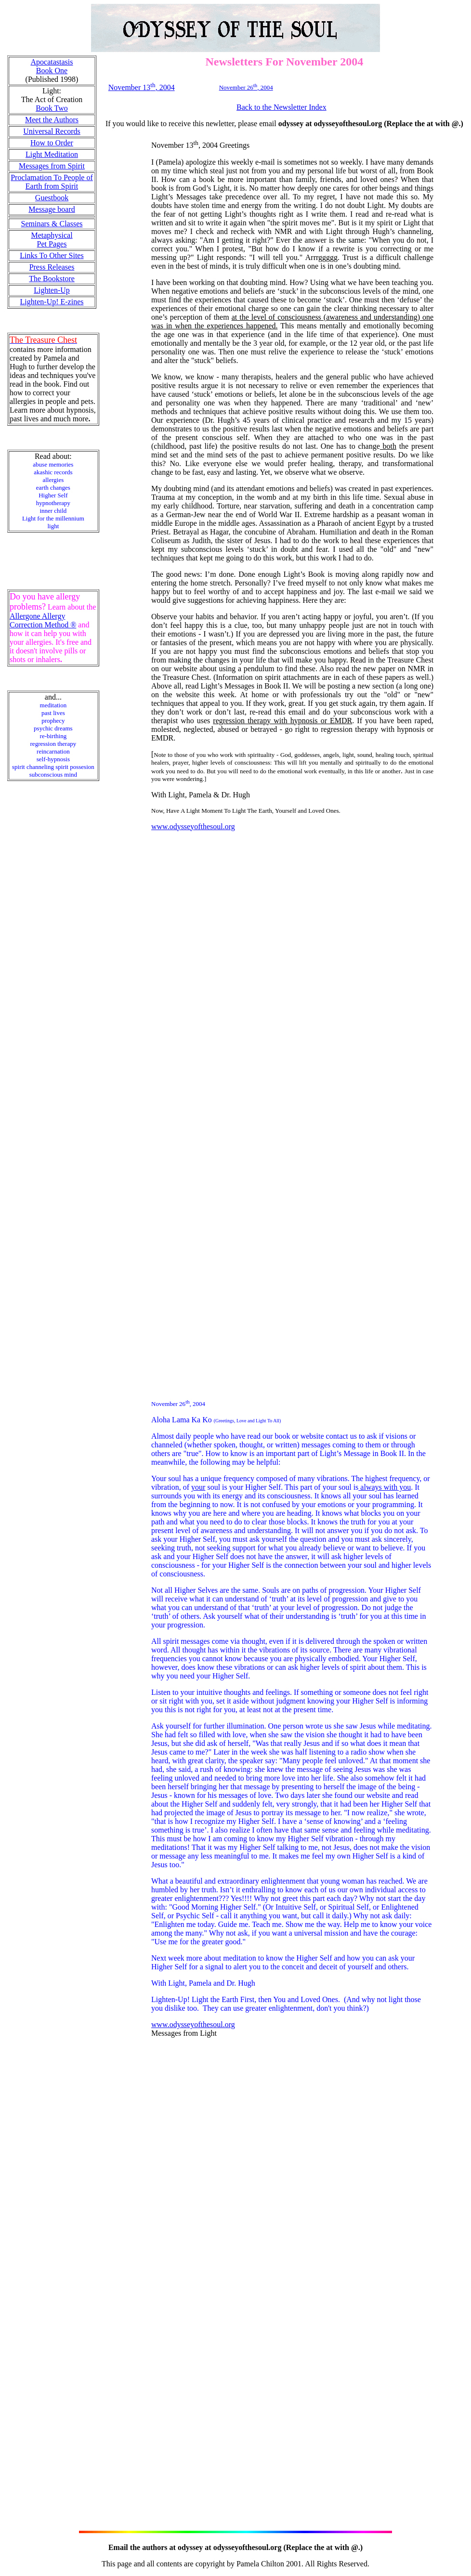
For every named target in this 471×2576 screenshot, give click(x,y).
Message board (51, 209)
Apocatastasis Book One (52, 66)
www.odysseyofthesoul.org (193, 826)
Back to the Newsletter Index (281, 107)
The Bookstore (52, 278)
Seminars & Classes (52, 224)
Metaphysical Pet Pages (51, 239)
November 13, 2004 (141, 87)
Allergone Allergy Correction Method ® (43, 620)
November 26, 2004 (246, 87)
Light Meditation (52, 154)
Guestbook (51, 198)
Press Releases (52, 267)
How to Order (51, 143)
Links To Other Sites (51, 255)
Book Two (52, 108)
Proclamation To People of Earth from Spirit (52, 181)
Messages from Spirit (52, 166)
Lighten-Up (52, 290)
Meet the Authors (51, 120)
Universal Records (51, 131)
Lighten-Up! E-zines (52, 302)
